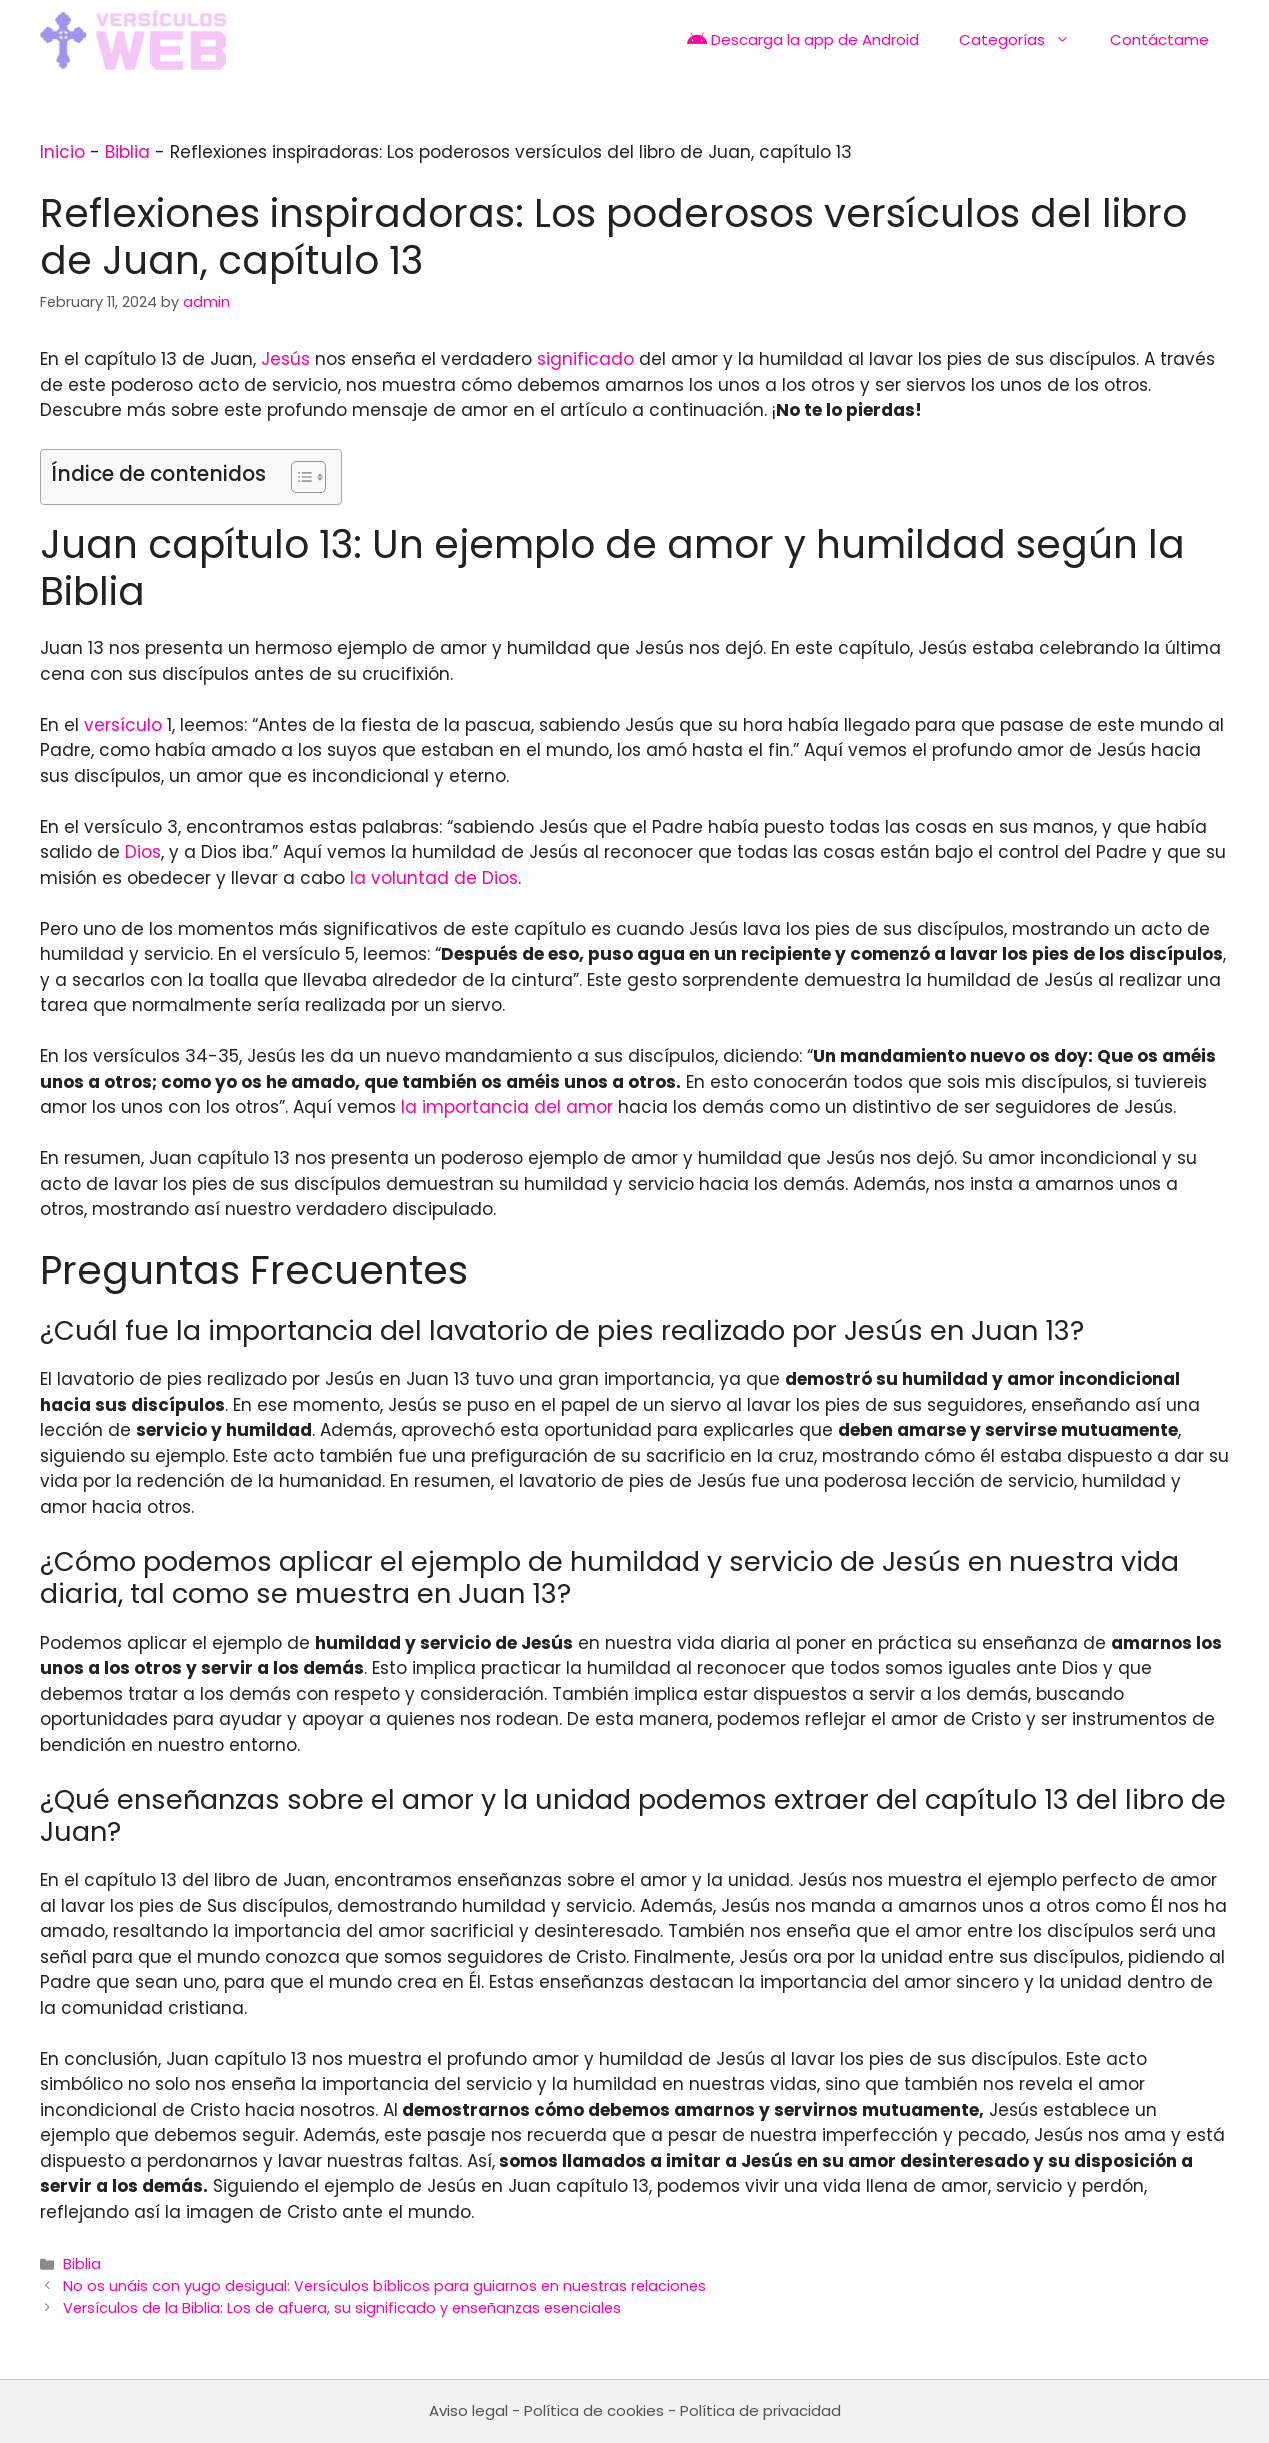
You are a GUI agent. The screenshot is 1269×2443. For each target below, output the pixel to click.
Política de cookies (594, 2410)
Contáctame (1159, 39)
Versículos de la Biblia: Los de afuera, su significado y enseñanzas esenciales (342, 2308)
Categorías (1024, 40)
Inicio (62, 152)
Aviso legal (468, 2410)
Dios (143, 852)
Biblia (127, 152)
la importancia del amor (507, 1107)
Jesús (285, 359)
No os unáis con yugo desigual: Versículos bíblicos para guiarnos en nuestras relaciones (384, 2286)
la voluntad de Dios (434, 878)
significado (585, 359)
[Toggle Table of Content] (298, 477)
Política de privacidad (760, 2410)
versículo (123, 725)
